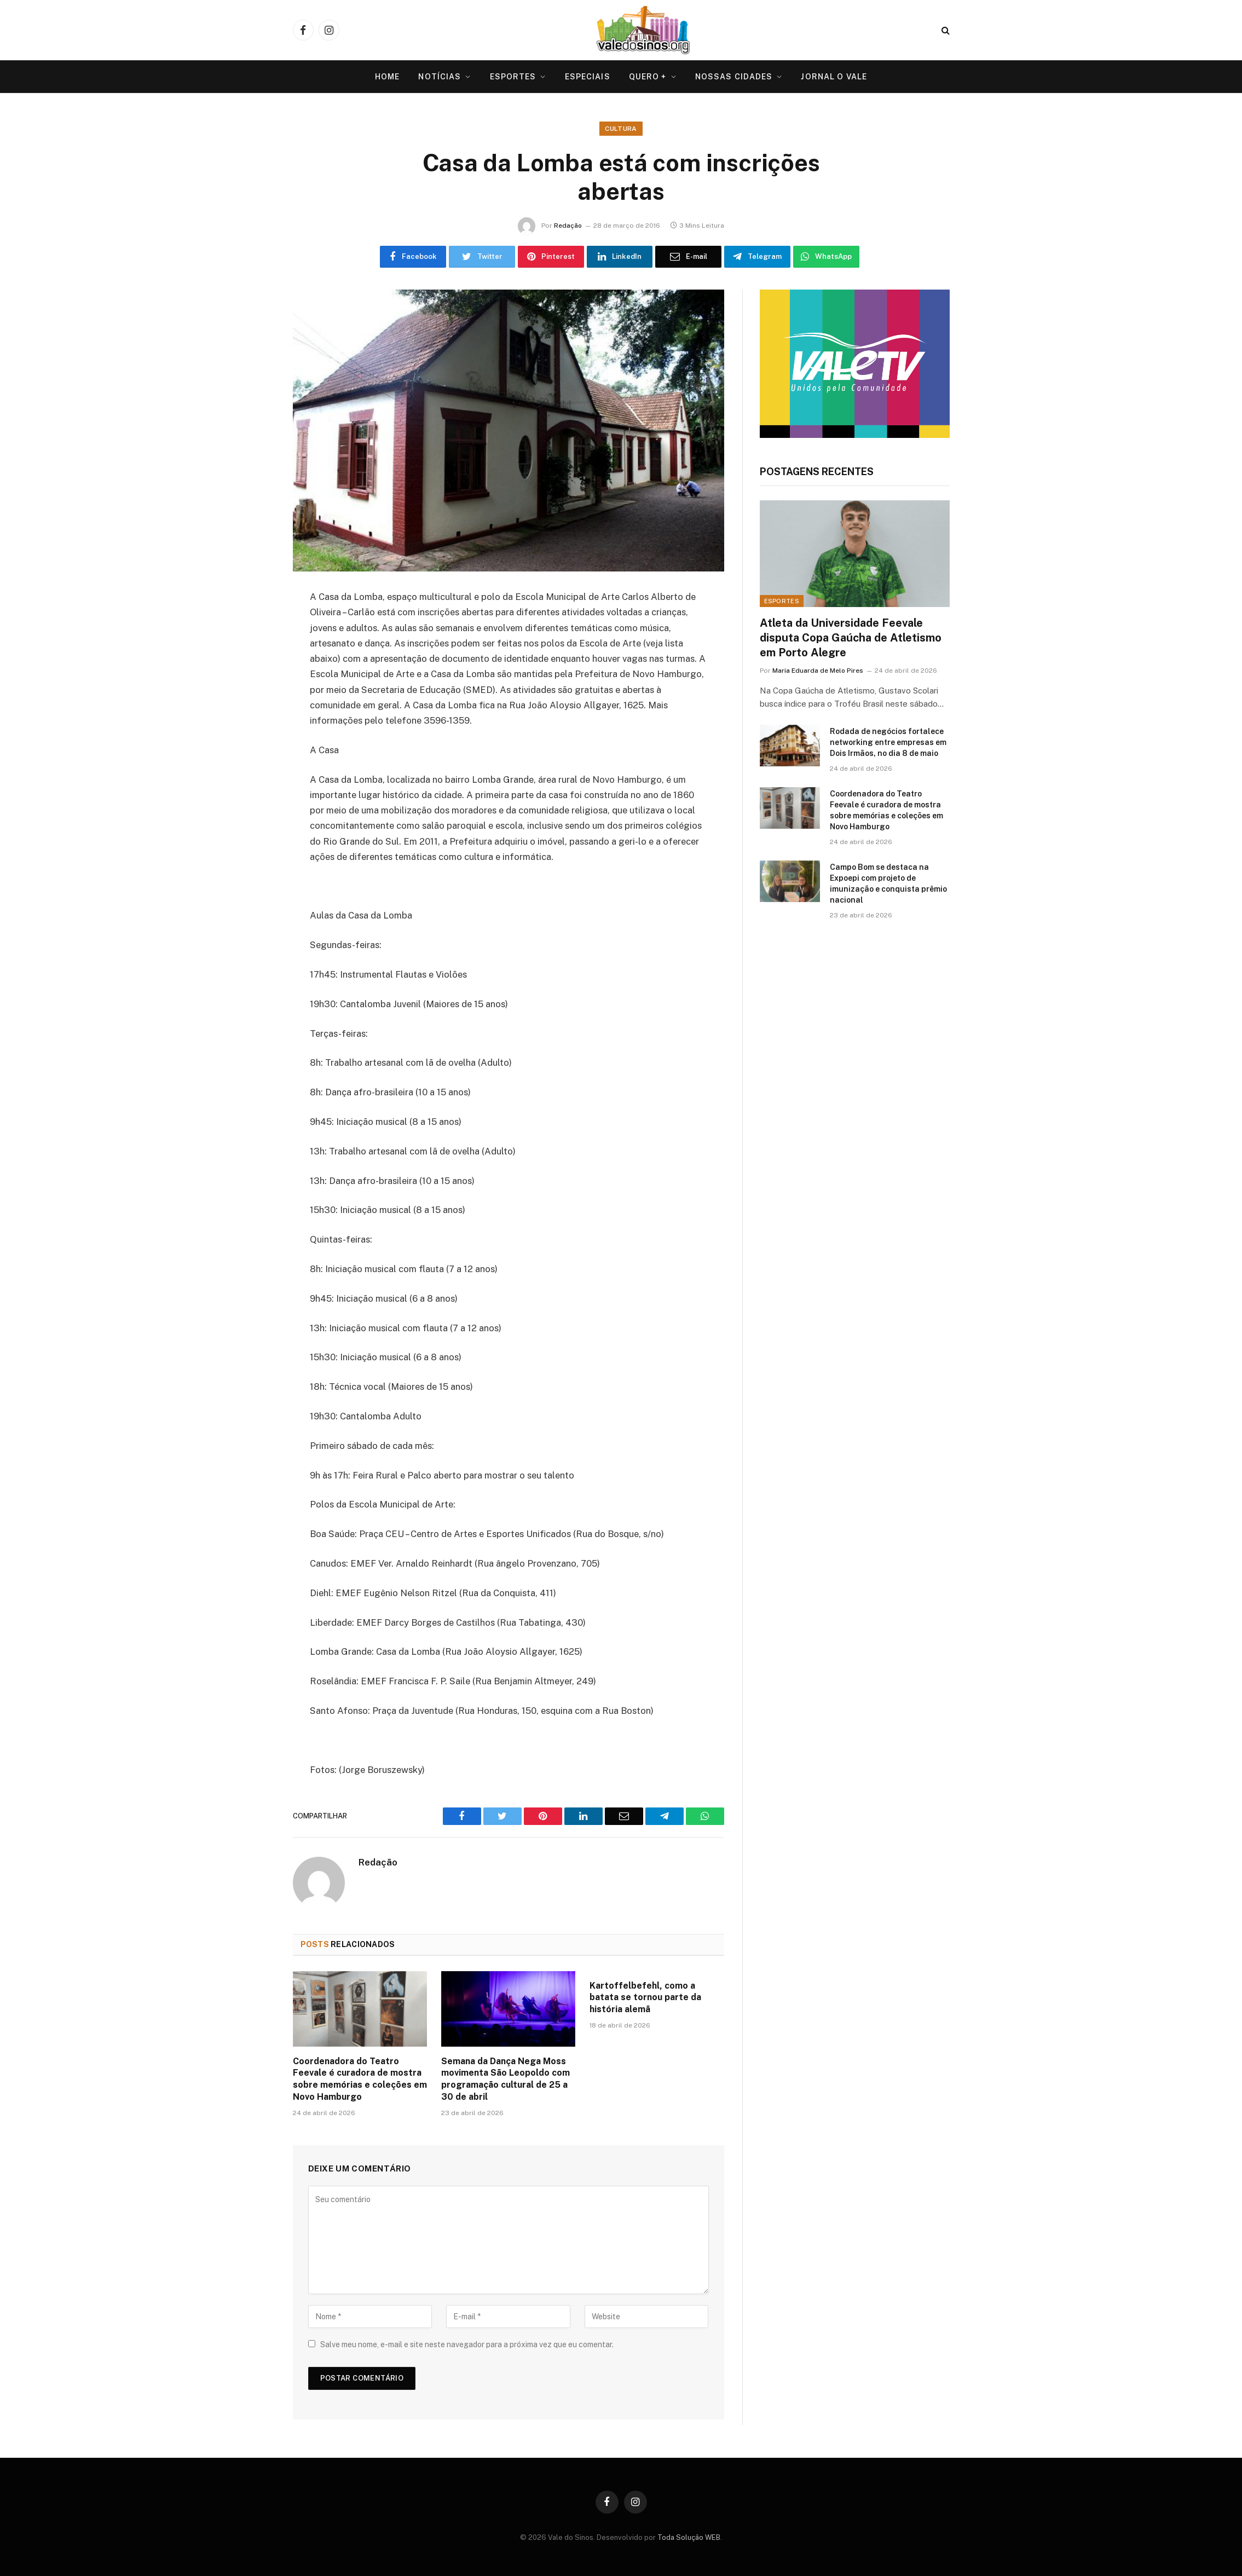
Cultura (621, 128)
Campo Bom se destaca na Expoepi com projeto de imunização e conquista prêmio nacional (888, 883)
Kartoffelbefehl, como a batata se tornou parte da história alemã (645, 1997)
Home (387, 76)
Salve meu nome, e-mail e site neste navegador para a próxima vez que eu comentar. (467, 2344)
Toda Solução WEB (688, 2537)
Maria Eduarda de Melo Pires (817, 670)
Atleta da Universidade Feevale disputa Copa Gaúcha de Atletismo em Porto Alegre (850, 637)
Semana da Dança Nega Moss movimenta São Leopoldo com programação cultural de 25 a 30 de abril (505, 2079)
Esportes (513, 76)
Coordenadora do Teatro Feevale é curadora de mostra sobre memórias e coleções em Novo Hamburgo (360, 2079)
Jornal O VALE (834, 76)
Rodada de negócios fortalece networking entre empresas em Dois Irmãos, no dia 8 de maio (888, 742)
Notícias (439, 76)
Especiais (587, 76)
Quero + (648, 76)
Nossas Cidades (734, 76)
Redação (568, 225)
